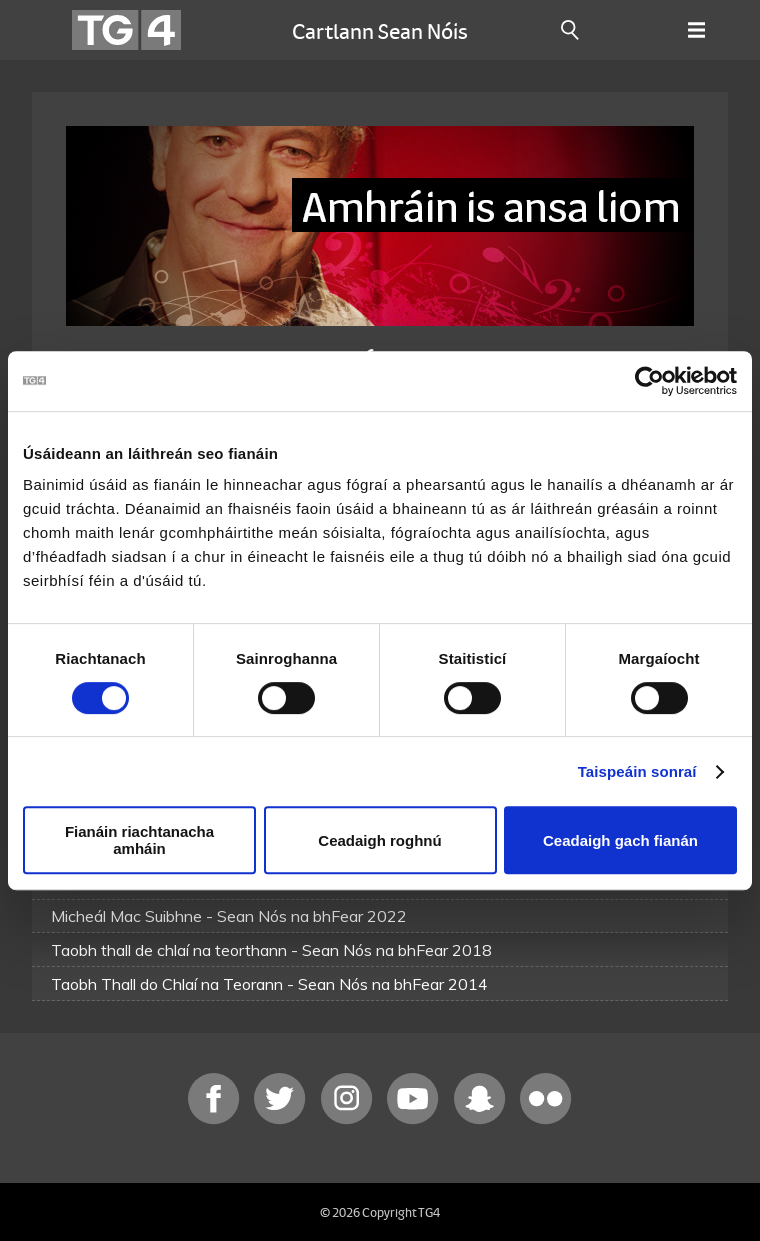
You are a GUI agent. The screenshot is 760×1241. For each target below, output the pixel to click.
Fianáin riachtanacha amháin (139, 840)
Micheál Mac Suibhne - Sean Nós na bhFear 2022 (229, 916)
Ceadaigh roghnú (379, 840)
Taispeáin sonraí (637, 771)
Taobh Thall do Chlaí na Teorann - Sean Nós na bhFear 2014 (269, 984)
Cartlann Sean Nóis (380, 30)
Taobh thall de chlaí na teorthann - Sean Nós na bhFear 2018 (271, 950)
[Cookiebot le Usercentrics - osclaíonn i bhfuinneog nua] (649, 381)
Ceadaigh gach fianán (620, 840)
